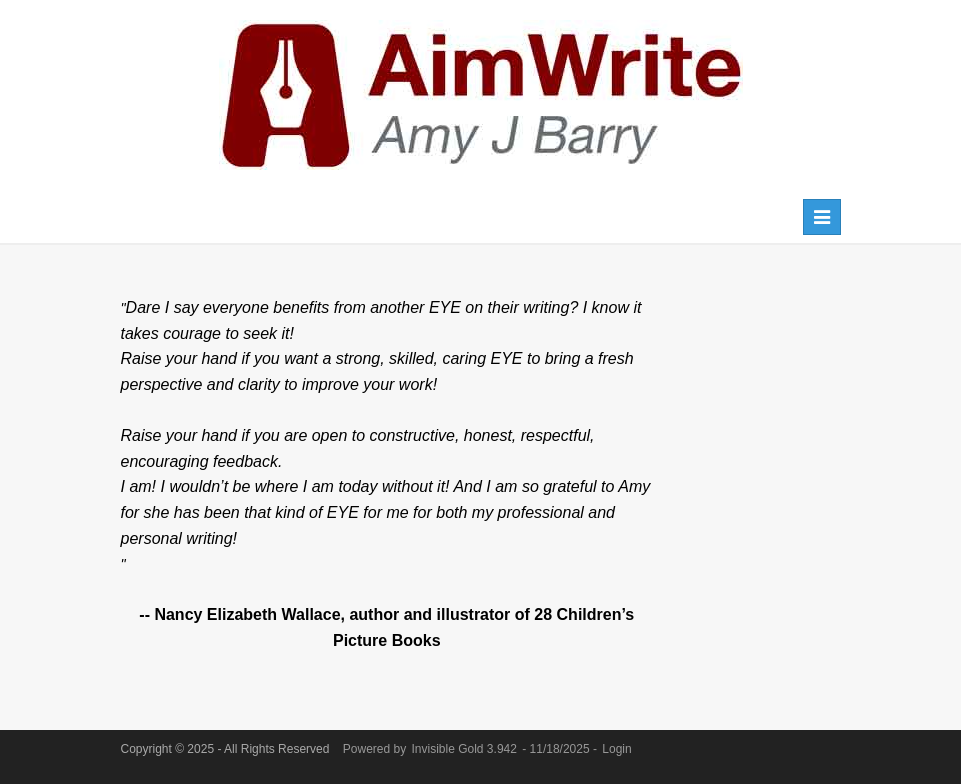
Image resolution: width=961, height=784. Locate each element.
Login (616, 749)
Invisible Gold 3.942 (466, 749)
